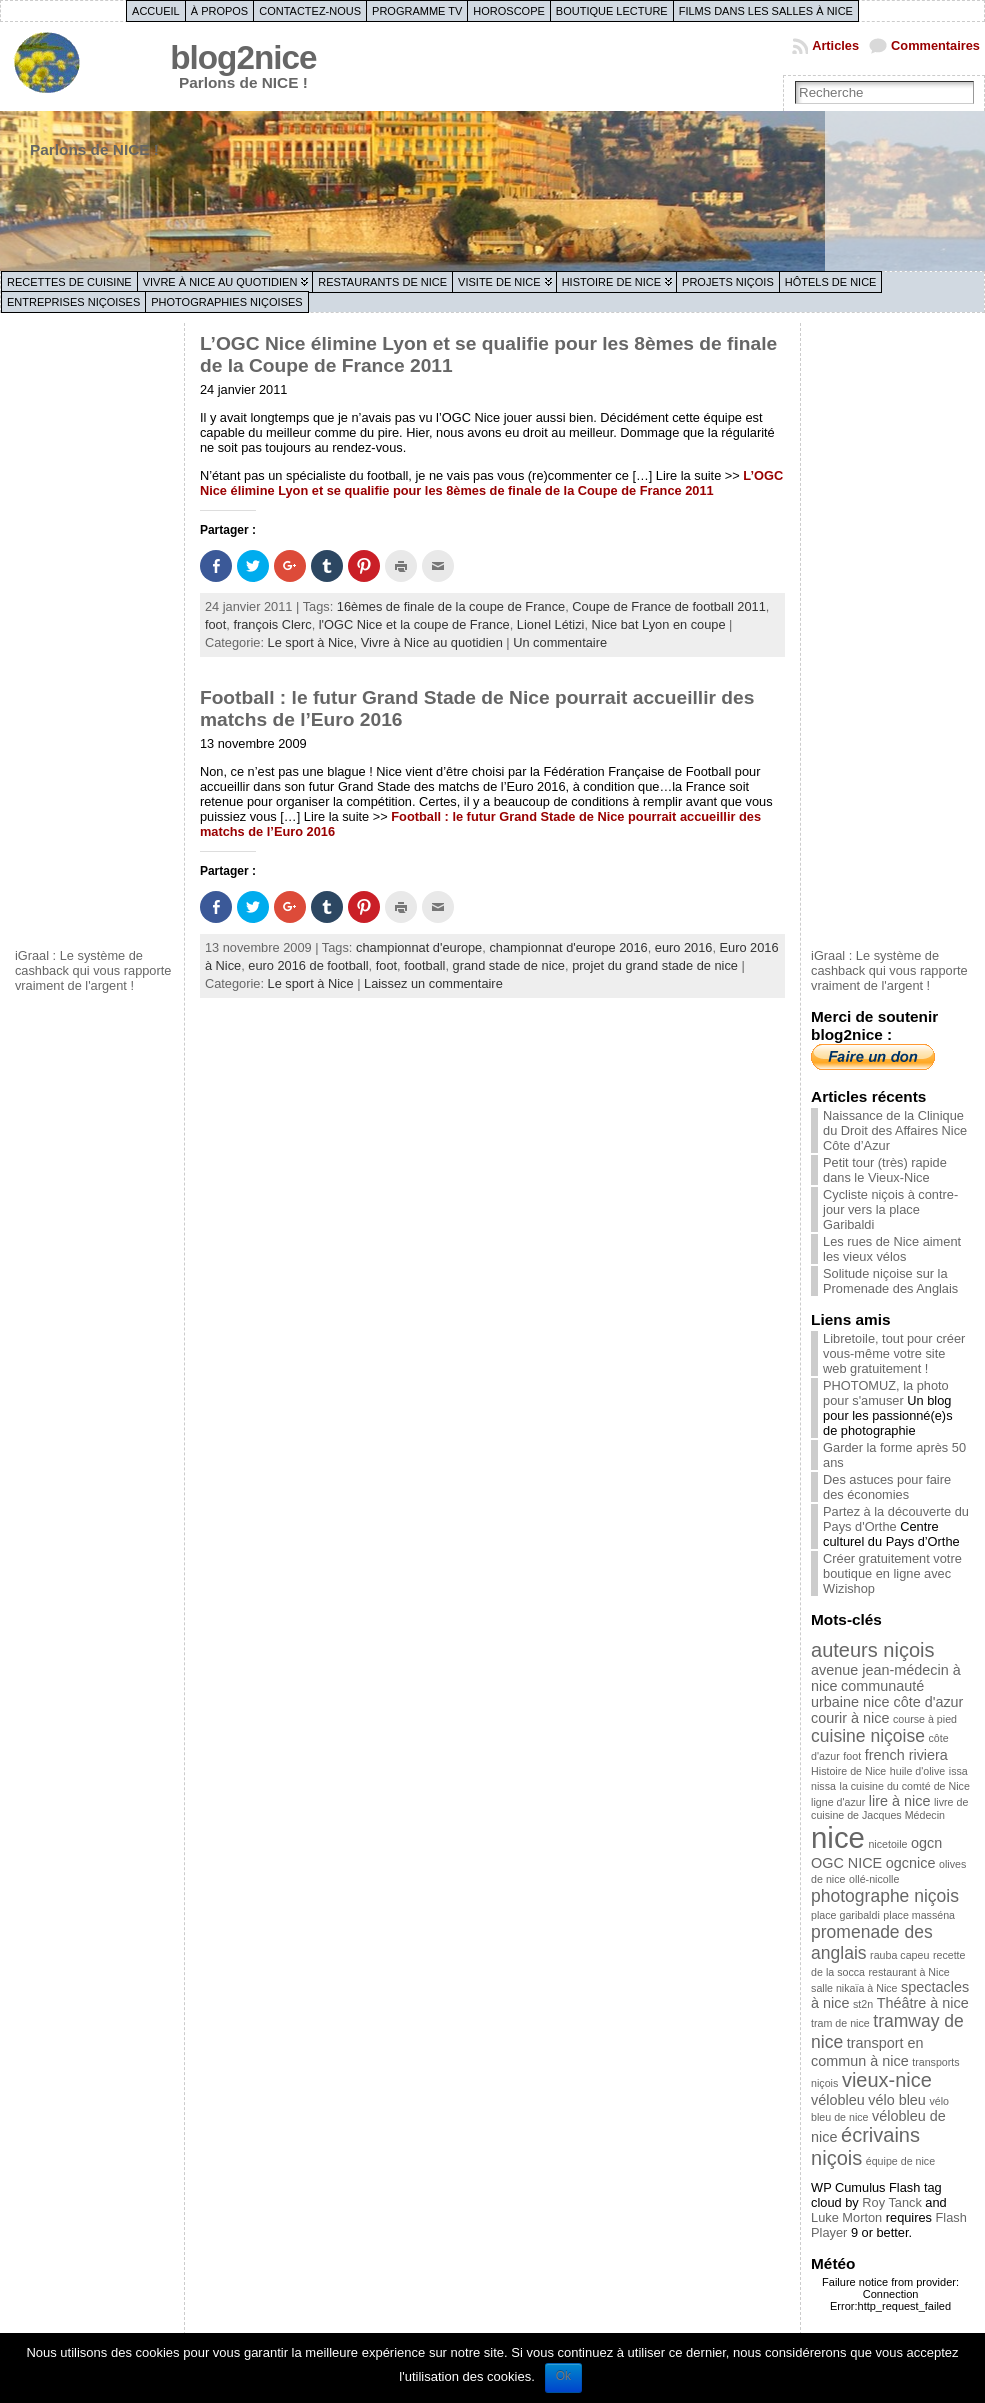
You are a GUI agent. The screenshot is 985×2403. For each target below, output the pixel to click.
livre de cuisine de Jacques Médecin (889, 1808)
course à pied (925, 1719)
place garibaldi (845, 1915)
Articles (835, 45)
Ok (563, 2376)
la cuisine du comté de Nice (905, 1786)
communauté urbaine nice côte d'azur (887, 1694)
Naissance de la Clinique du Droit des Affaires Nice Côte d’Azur (895, 1130)
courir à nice (850, 1718)
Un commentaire (560, 642)
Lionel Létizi (551, 624)
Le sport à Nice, (314, 642)
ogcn (926, 1843)
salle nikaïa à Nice (854, 1988)
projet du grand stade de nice (655, 965)
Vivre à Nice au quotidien (220, 282)
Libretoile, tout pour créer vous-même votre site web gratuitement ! (894, 1353)
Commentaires (935, 45)
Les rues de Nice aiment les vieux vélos (892, 1249)
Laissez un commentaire (433, 983)
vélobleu (838, 2100)
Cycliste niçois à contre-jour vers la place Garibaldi (890, 1209)
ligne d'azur (838, 1802)
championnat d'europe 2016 (568, 947)
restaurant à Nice (909, 1972)
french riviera (906, 1755)
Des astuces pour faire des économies (887, 1487)
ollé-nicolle (874, 1879)
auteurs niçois (872, 1650)
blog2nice (243, 57)
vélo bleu (897, 2100)
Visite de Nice (499, 282)
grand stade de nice (509, 965)
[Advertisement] (95, 633)
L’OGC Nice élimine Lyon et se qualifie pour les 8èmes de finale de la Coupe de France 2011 (491, 483)
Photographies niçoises (226, 302)
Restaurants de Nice (382, 282)
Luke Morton (846, 2217)
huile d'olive (917, 1771)
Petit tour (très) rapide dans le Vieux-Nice (885, 1170)
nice (838, 1837)
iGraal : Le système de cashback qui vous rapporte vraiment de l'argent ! (93, 970)
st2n (863, 2004)
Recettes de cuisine (69, 282)
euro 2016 (684, 947)
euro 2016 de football (308, 965)
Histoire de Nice (611, 282)
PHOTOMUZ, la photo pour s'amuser (886, 1393)
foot (215, 624)
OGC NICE (846, 1863)
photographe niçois (885, 1896)
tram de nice (840, 2023)
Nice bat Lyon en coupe (659, 624)
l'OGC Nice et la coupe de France (414, 624)
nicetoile (887, 1844)
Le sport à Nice (311, 983)
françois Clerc (272, 624)
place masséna (919, 1915)
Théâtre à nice (923, 2003)
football (424, 965)
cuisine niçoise (868, 1736)
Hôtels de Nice (831, 282)
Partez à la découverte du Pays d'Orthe (896, 1519)
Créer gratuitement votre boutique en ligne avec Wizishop (892, 1573)
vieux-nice (887, 2080)
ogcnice (911, 1863)
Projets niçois (728, 282)
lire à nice (900, 1801)
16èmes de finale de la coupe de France (451, 606)
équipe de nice (900, 2161)
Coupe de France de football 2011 (669, 606)
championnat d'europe (419, 947)
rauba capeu (899, 1955)
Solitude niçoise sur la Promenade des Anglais (890, 1281)
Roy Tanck (892, 2202)
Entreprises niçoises (73, 302)
